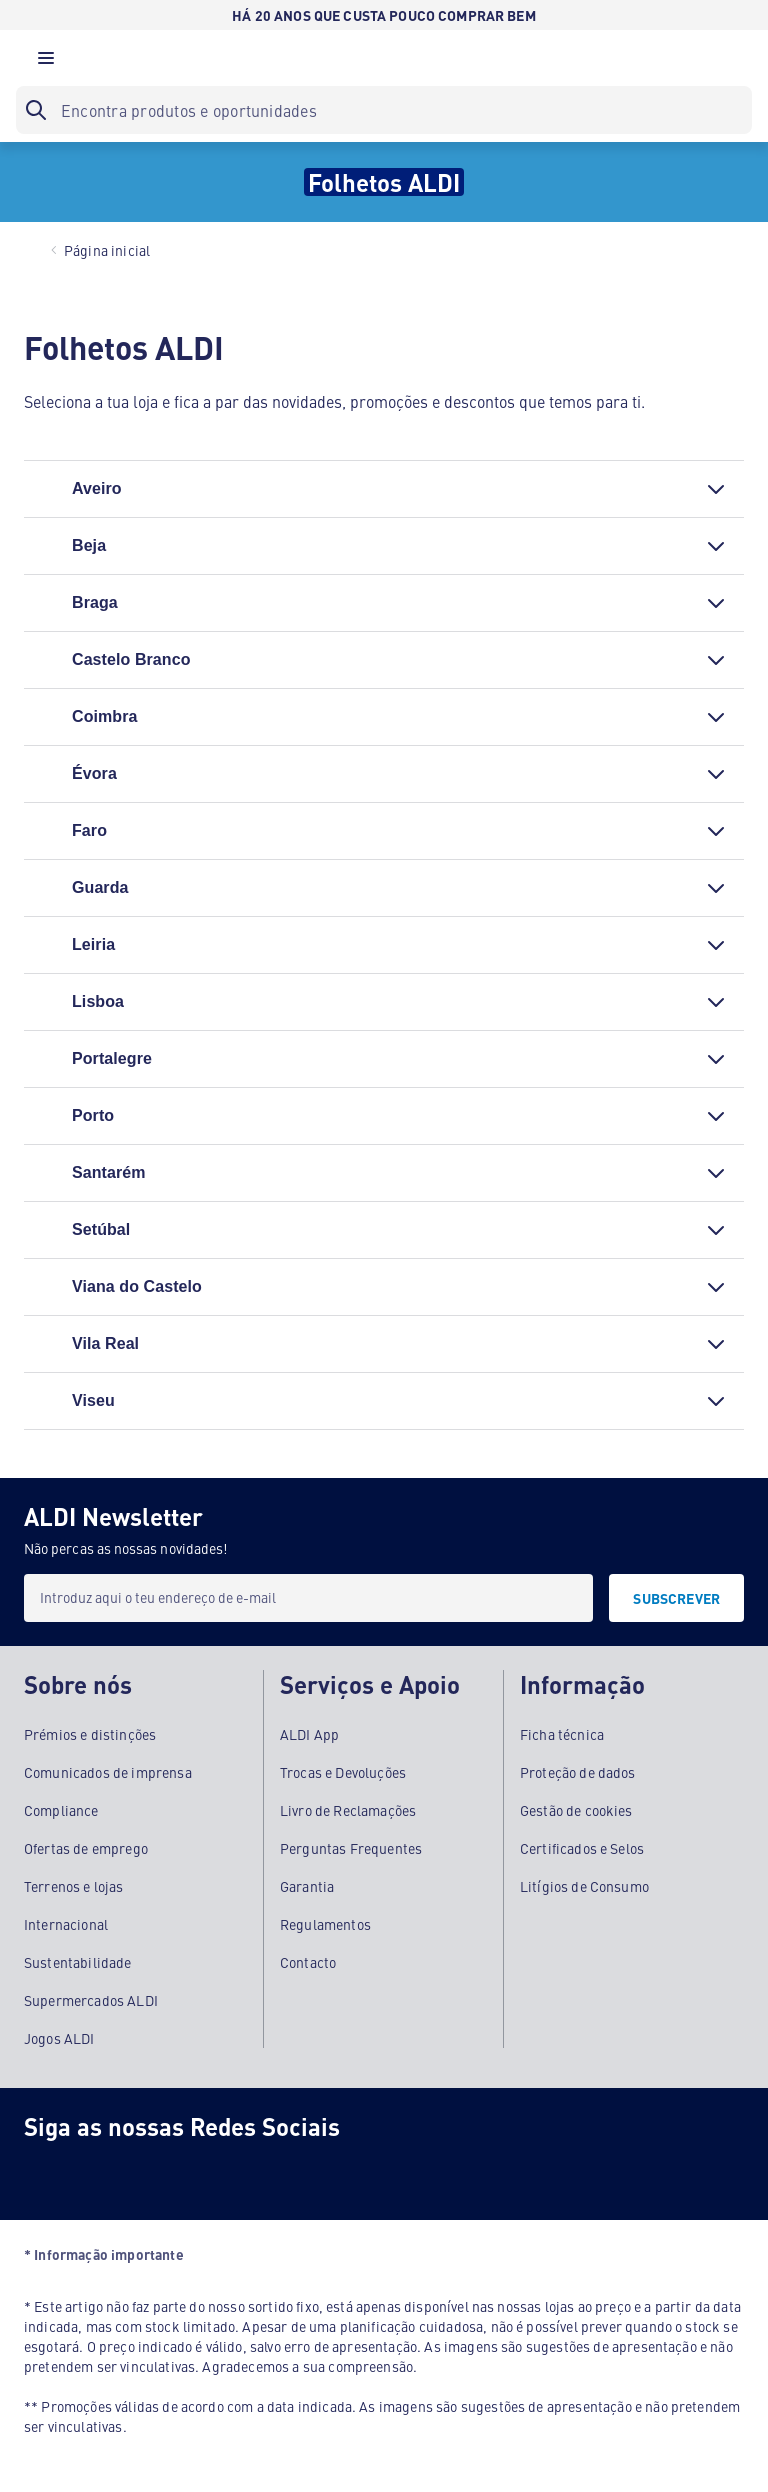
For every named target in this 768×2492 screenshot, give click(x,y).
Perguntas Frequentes (351, 1848)
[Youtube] (208, 2172)
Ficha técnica (562, 1734)
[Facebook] (48, 2172)
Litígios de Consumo (584, 1886)
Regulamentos (325, 1924)
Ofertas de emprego (86, 1848)
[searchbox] (384, 110)
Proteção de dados (578, 1772)
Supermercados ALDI (91, 2000)
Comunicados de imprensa (108, 1772)
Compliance (61, 1810)
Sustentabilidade (78, 1962)
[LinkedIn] (288, 2172)
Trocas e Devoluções (343, 1772)
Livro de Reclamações (348, 1810)
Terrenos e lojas (74, 1886)
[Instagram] (128, 2172)
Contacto (308, 1962)
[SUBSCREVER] (676, 1598)
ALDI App (309, 1734)
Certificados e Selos (582, 1848)
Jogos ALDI (59, 2038)
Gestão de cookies (576, 1810)
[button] (46, 63)
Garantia (307, 1886)
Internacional (66, 1924)
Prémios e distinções (90, 1734)
